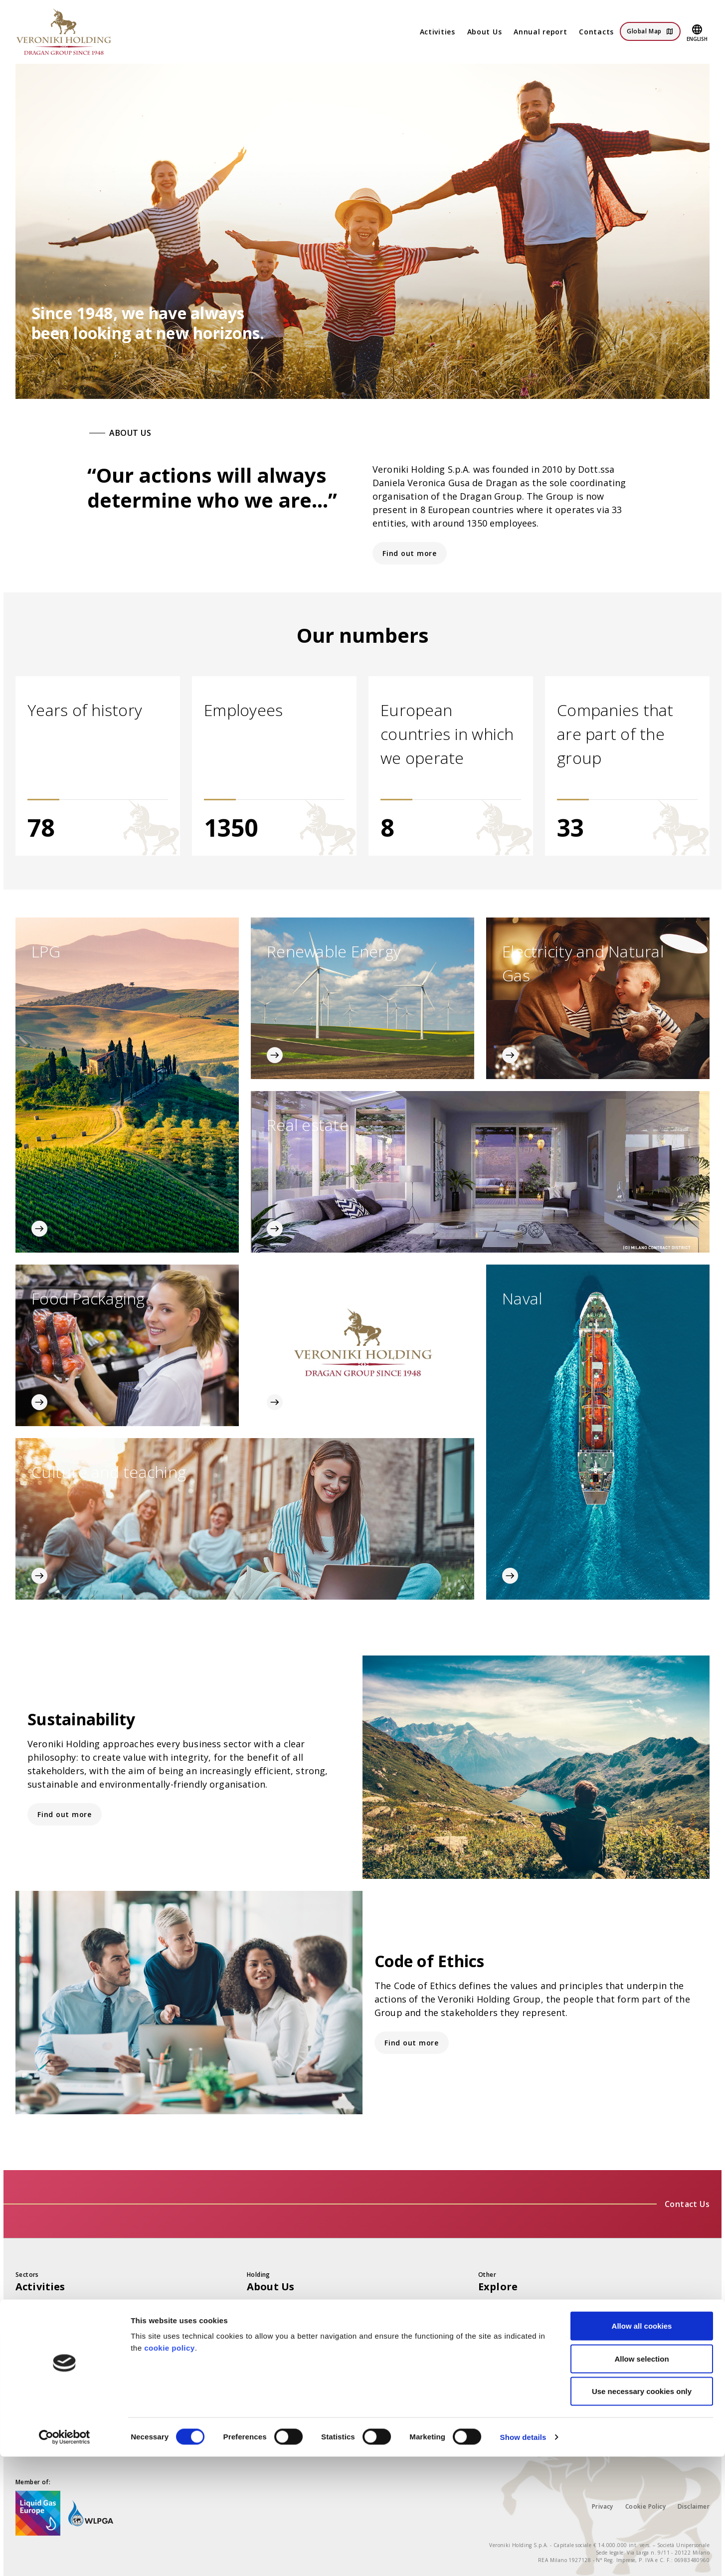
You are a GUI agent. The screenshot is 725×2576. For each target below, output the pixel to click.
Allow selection (641, 2478)
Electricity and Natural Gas (64, 2348)
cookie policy (169, 2467)
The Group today (279, 2308)
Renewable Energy (50, 2328)
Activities (437, 31)
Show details (523, 2556)
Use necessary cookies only (642, 2510)
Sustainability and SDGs (522, 2328)
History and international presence (312, 2388)
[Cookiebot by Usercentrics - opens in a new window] (64, 2556)
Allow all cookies (642, 2445)
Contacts (596, 31)
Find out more (409, 553)
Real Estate (36, 2368)
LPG (22, 2308)
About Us (484, 31)
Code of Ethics (273, 2348)
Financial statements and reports (539, 2308)
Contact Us (687, 2204)
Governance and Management (303, 2368)
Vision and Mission (282, 2328)
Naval (26, 2407)
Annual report (540, 31)
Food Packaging (45, 2388)
